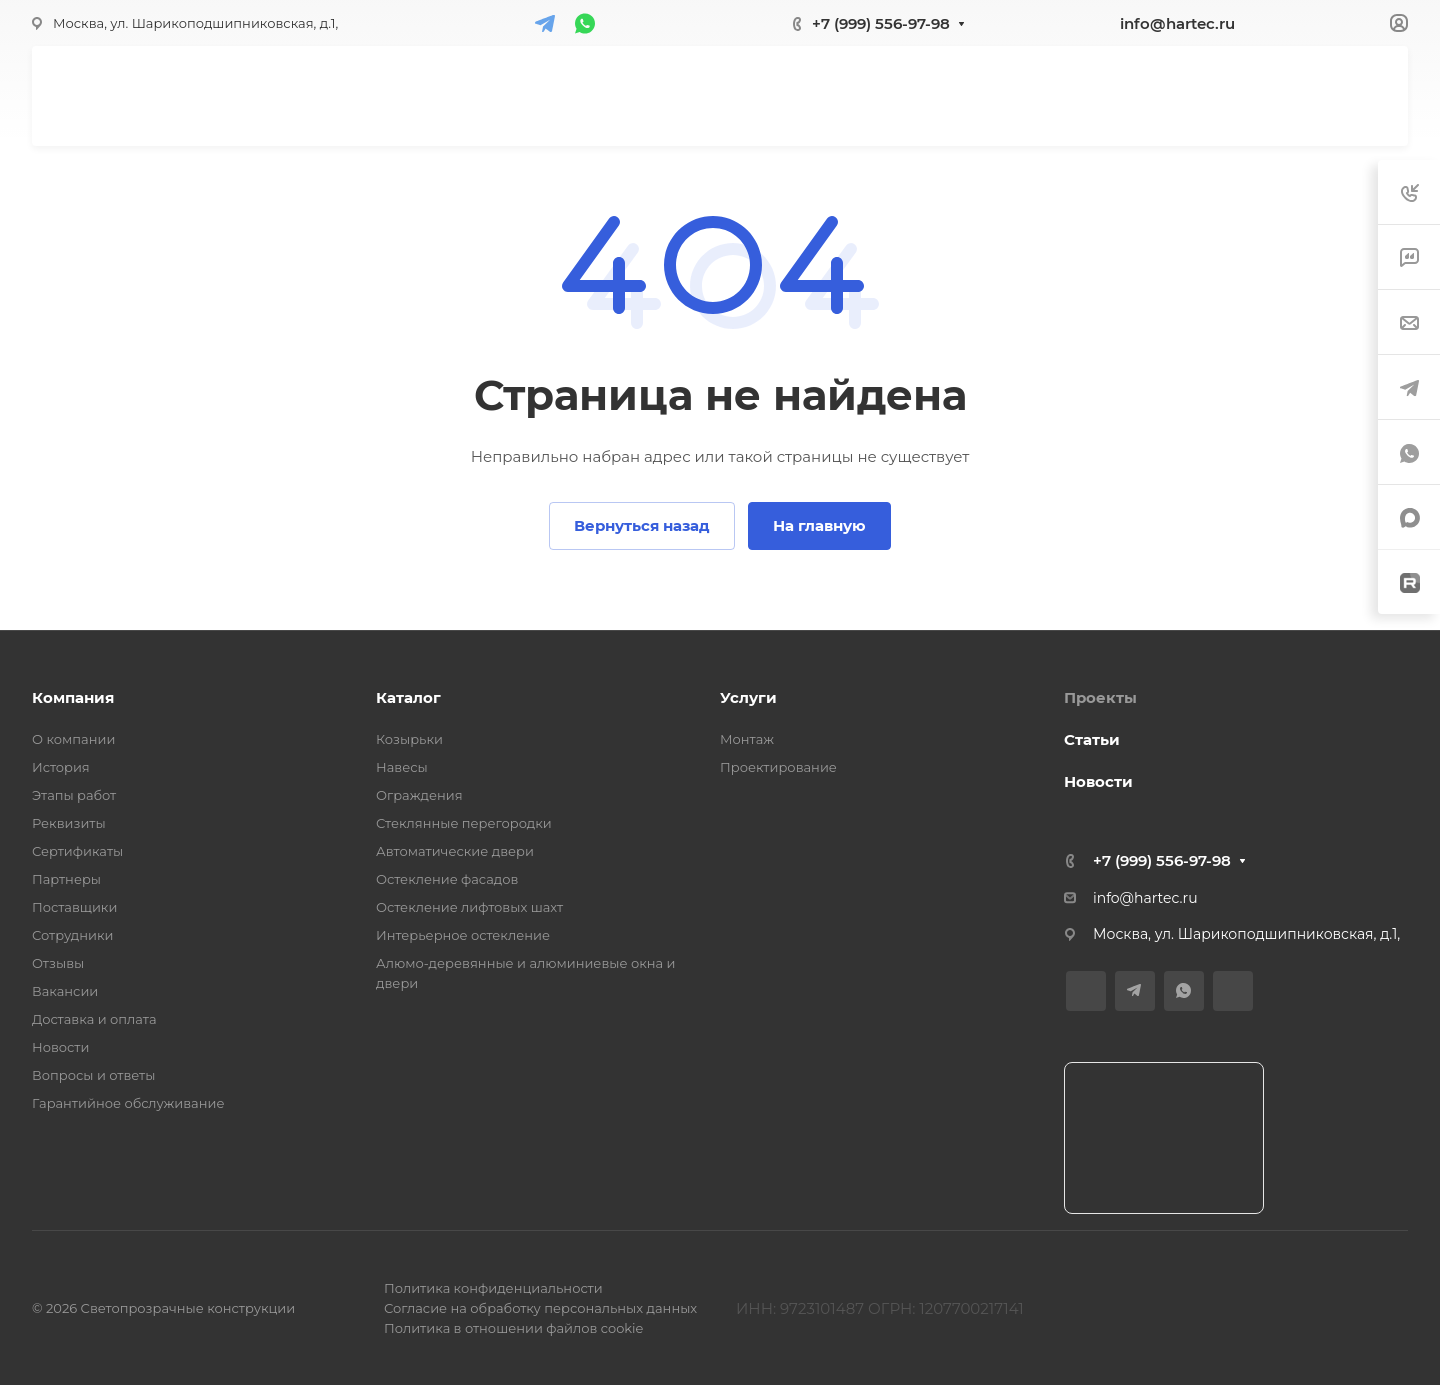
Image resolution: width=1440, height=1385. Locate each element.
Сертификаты (77, 851)
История (61, 767)
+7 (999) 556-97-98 (881, 23)
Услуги (748, 697)
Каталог (408, 697)
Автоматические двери (455, 851)
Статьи (1092, 739)
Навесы (402, 767)
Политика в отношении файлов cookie (513, 1328)
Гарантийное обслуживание (128, 1103)
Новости (60, 1047)
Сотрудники (73, 935)
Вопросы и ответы (93, 1075)
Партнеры (66, 879)
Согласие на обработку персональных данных (540, 1308)
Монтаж (747, 739)
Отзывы (58, 963)
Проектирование (778, 767)
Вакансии (65, 991)
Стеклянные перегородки (464, 823)
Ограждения (419, 795)
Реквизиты (69, 823)
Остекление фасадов (447, 879)
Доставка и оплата (94, 1019)
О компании (73, 739)
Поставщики (74, 907)
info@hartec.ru (1177, 23)
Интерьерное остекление (463, 935)
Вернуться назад (642, 525)
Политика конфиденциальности (493, 1288)
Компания (73, 697)
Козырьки (409, 739)
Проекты (1100, 697)
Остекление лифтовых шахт (469, 907)
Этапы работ (74, 795)
